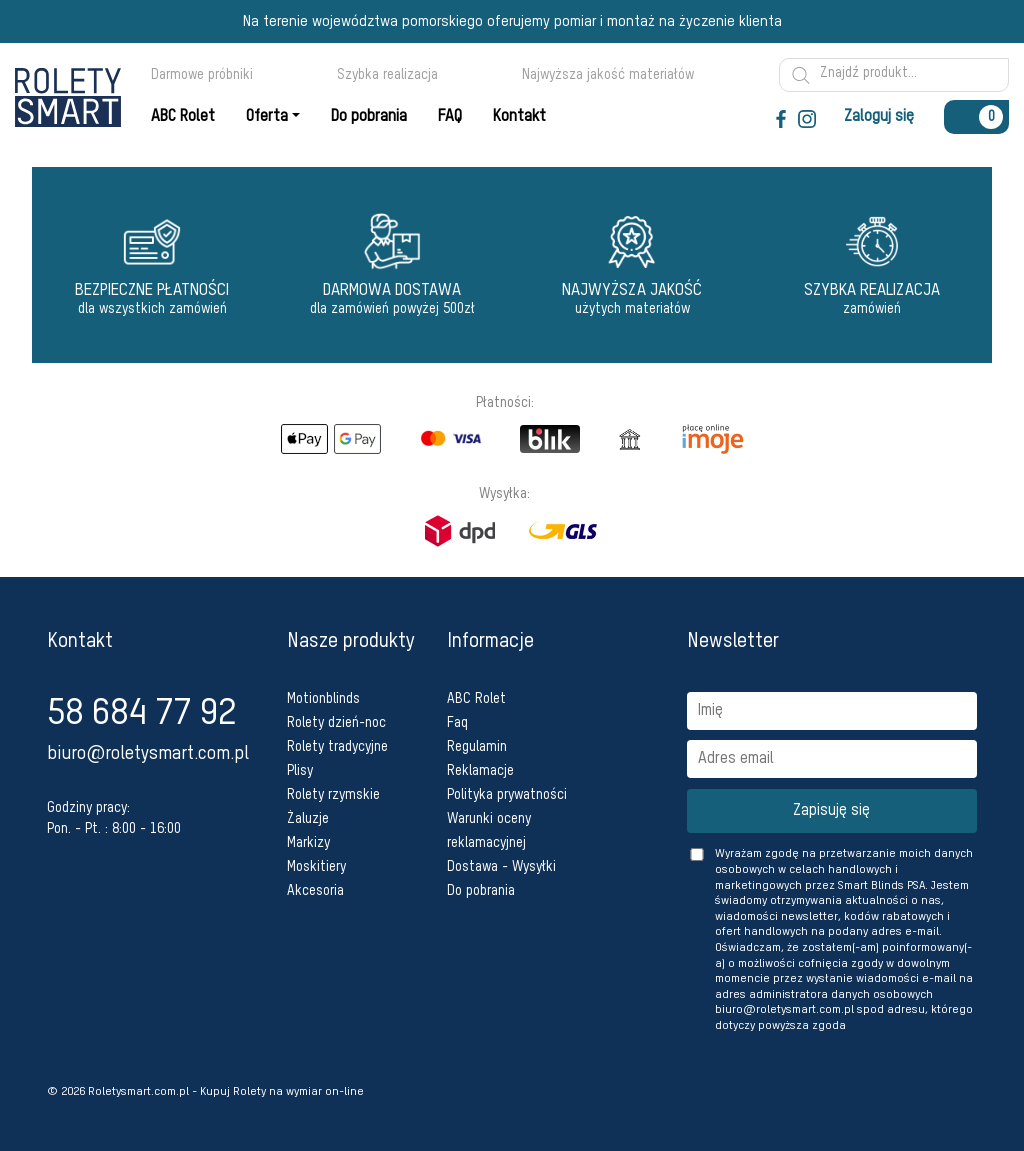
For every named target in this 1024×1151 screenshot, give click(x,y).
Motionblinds (323, 699)
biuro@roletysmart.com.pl (148, 754)
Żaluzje (308, 819)
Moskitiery (316, 867)
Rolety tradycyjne (337, 747)
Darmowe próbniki (211, 75)
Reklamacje (480, 771)
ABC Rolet (476, 699)
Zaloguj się (879, 117)
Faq (457, 723)
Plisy (300, 771)
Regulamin (477, 747)
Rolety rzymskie (333, 795)
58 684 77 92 (141, 714)
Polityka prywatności (507, 795)
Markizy (308, 843)
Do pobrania (481, 891)
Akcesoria (315, 891)
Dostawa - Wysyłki (501, 867)
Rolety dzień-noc (336, 723)
